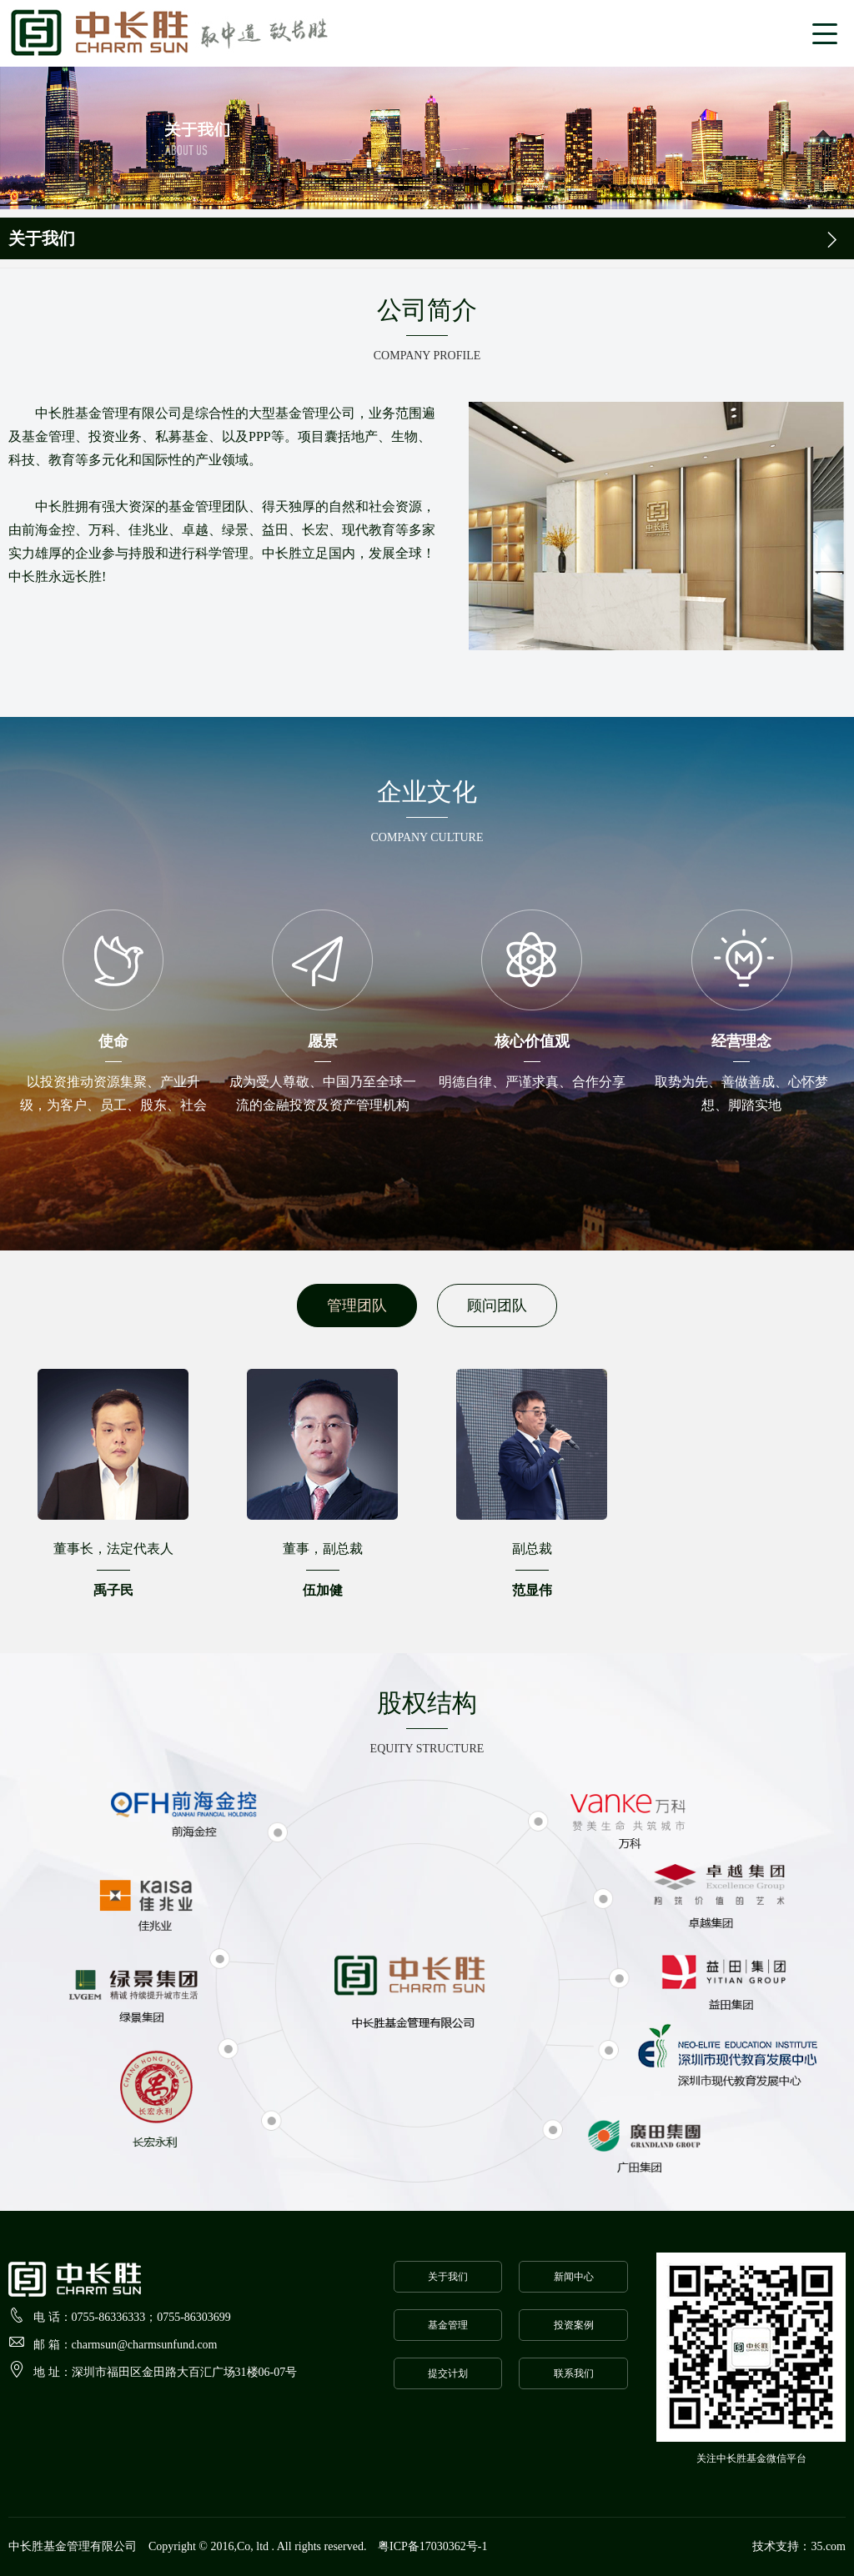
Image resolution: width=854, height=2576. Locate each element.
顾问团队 (497, 1305)
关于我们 (448, 2277)
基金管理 (448, 2325)
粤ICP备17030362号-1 (432, 2546)
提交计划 (448, 2373)
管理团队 (357, 1305)
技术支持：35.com (799, 2546)
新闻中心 (574, 2277)
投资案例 (574, 2325)
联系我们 (574, 2373)
